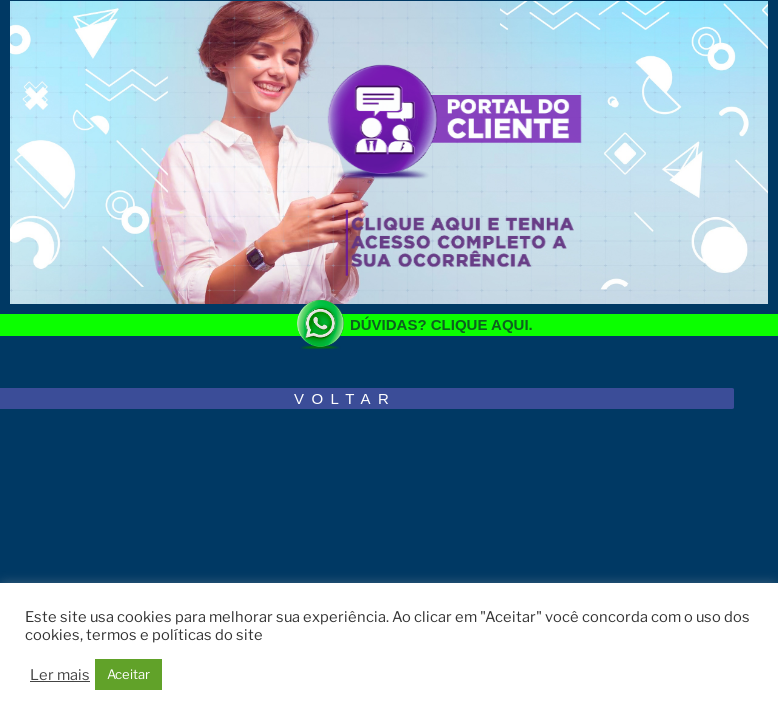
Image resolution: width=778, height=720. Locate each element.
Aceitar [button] (128, 674)
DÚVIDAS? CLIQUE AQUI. (441, 324)
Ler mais (60, 675)
